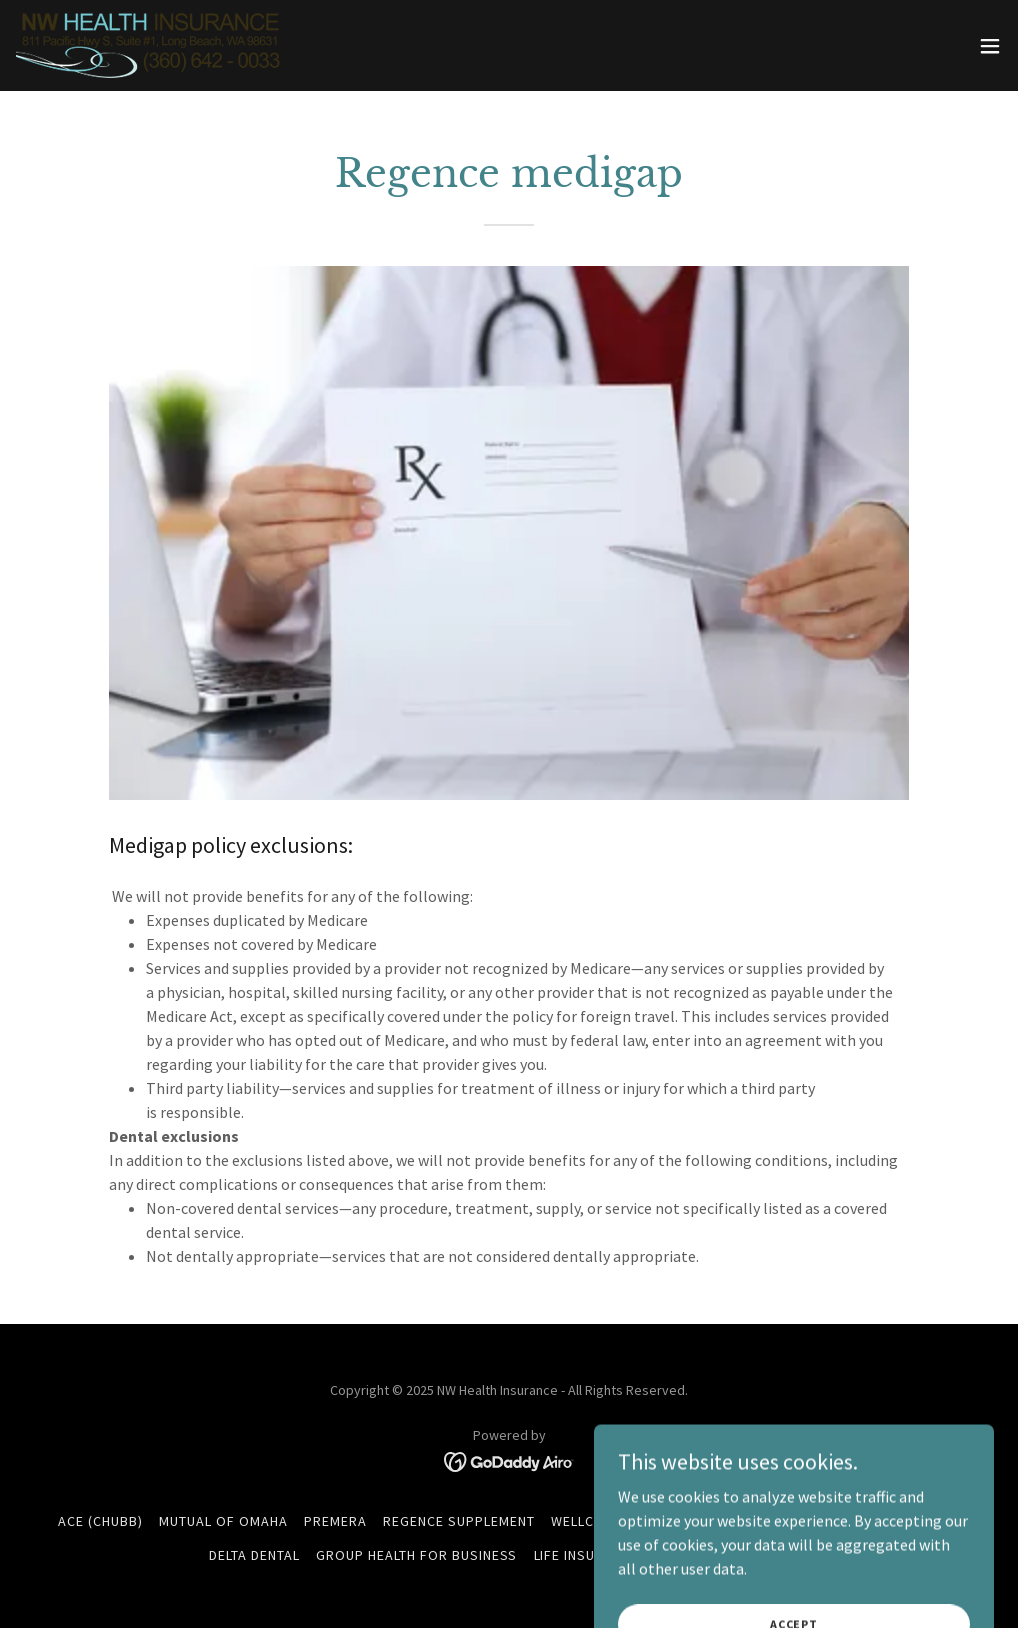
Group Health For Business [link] (417, 1555)
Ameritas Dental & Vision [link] (869, 1521)
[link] (150, 45)
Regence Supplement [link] (459, 1521)
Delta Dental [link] (254, 1555)
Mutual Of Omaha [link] (223, 1521)
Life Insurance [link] (587, 1555)
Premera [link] (335, 1521)
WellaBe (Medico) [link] (699, 1521)
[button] (990, 46)
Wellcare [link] (585, 1521)
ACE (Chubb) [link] (100, 1521)
